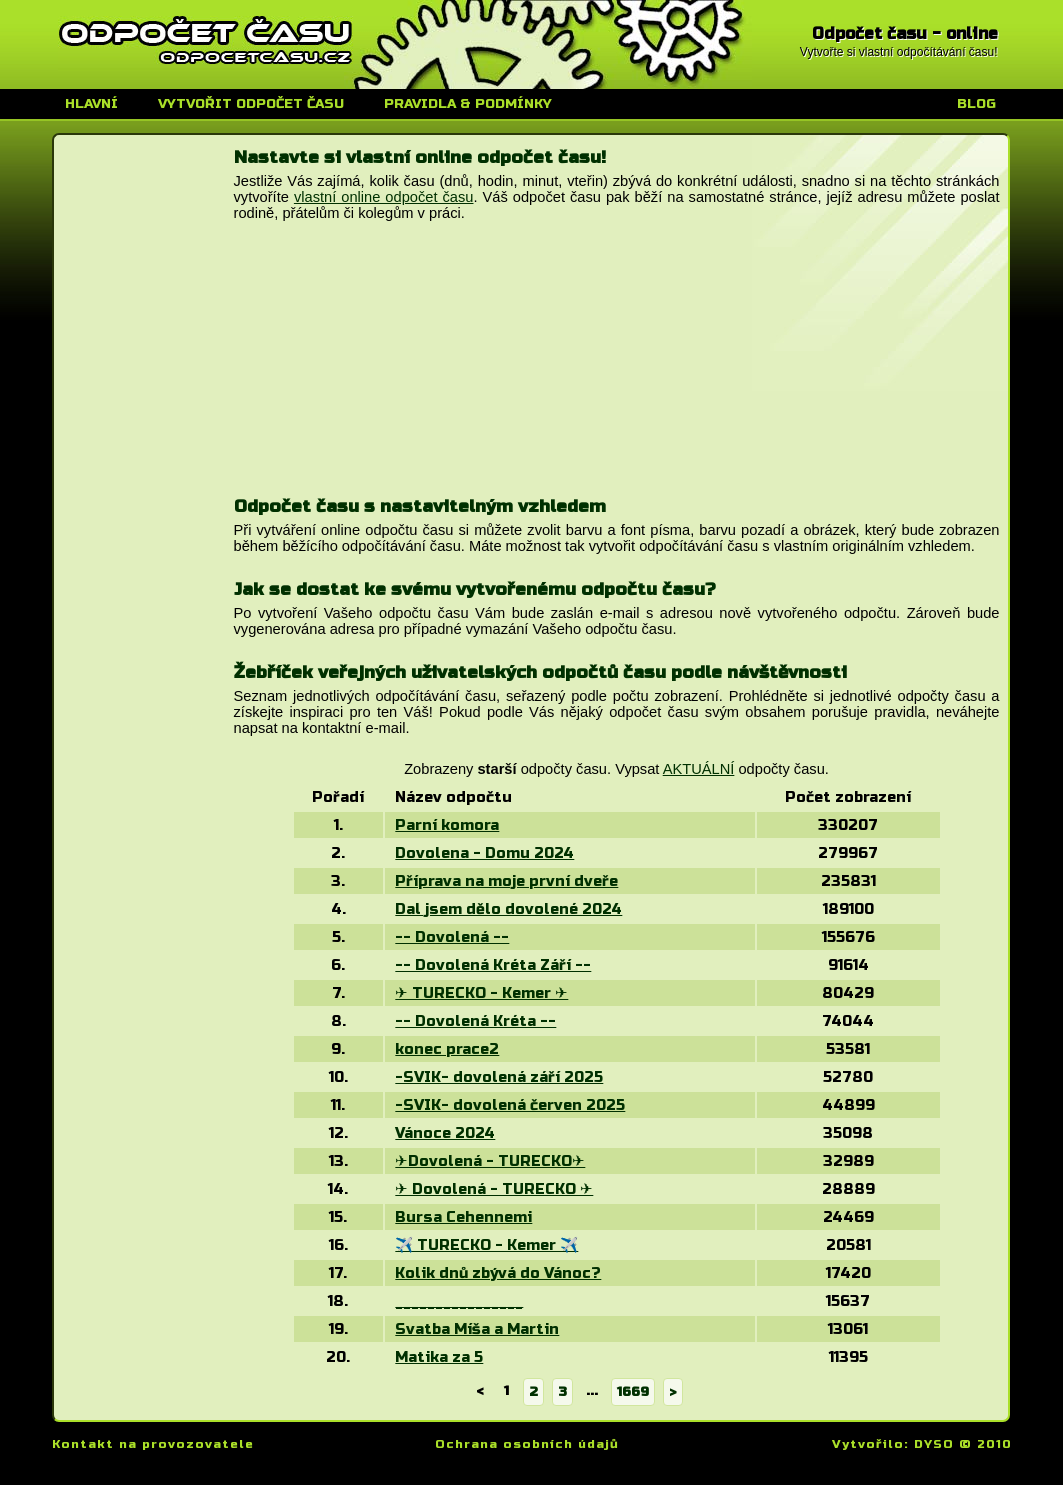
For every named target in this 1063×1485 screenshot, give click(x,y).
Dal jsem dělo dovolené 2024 (508, 909)
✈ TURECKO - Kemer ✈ (481, 993)
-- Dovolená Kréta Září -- (493, 965)
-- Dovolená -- (452, 937)
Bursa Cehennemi (463, 1217)
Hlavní (91, 104)
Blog (976, 104)
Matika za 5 (439, 1357)
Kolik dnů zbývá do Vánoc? (498, 1273)
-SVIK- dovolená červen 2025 (510, 1105)
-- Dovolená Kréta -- (475, 1021)
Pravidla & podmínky (468, 104)
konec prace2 (447, 1049)
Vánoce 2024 (445, 1133)
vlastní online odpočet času (384, 197)
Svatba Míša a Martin (477, 1329)
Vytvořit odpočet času (251, 104)
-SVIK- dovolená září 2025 (499, 1077)
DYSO (934, 1444)
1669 (633, 1392)
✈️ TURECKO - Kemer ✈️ (486, 1245)
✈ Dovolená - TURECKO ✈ (494, 1189)
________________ (459, 1301)
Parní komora (447, 825)
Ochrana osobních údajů (527, 1444)
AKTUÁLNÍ (699, 769)
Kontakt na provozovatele (153, 1444)
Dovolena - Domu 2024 (484, 853)
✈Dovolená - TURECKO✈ (490, 1161)
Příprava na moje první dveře (506, 881)
